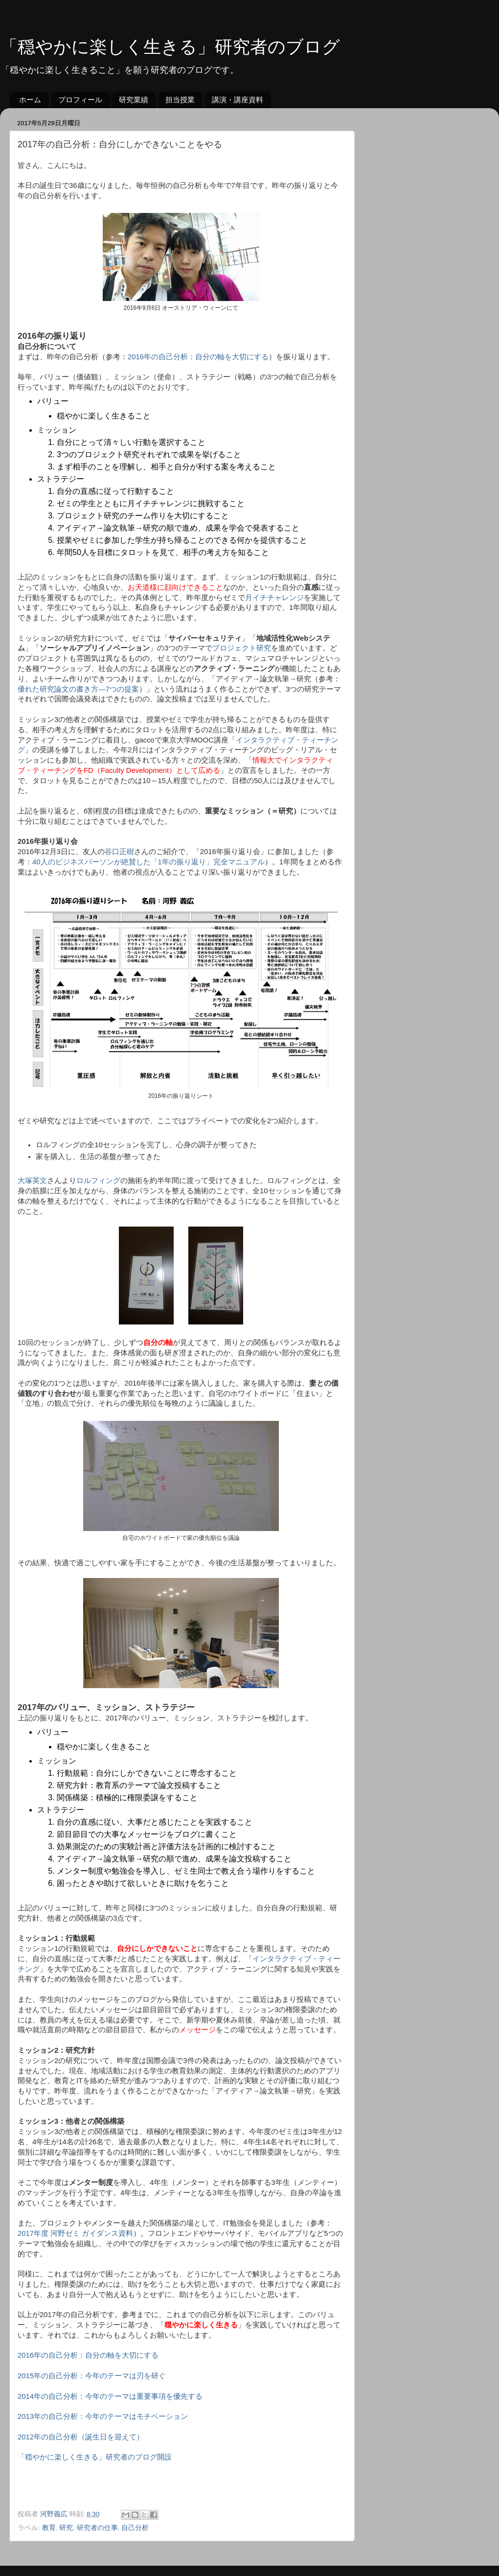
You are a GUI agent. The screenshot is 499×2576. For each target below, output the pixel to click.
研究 (66, 2527)
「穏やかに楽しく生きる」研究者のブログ (170, 47)
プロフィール (80, 99)
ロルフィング (98, 1180)
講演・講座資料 (237, 99)
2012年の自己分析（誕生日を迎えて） (81, 2437)
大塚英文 (32, 1180)
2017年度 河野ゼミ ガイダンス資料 (75, 2233)
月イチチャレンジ (274, 598)
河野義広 (54, 2514)
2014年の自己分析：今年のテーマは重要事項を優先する (110, 2396)
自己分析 (135, 2527)
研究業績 (133, 99)
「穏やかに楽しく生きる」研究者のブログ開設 (95, 2457)
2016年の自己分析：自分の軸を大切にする (198, 357)
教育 (49, 2527)
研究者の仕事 (97, 2527)
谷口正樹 (119, 852)
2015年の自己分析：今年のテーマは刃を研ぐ (92, 2376)
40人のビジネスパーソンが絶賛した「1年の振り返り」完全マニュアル (148, 862)
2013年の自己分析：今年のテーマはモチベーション (103, 2416)
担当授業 (180, 99)
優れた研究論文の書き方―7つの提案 (78, 689)
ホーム (30, 99)
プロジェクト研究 (241, 648)
